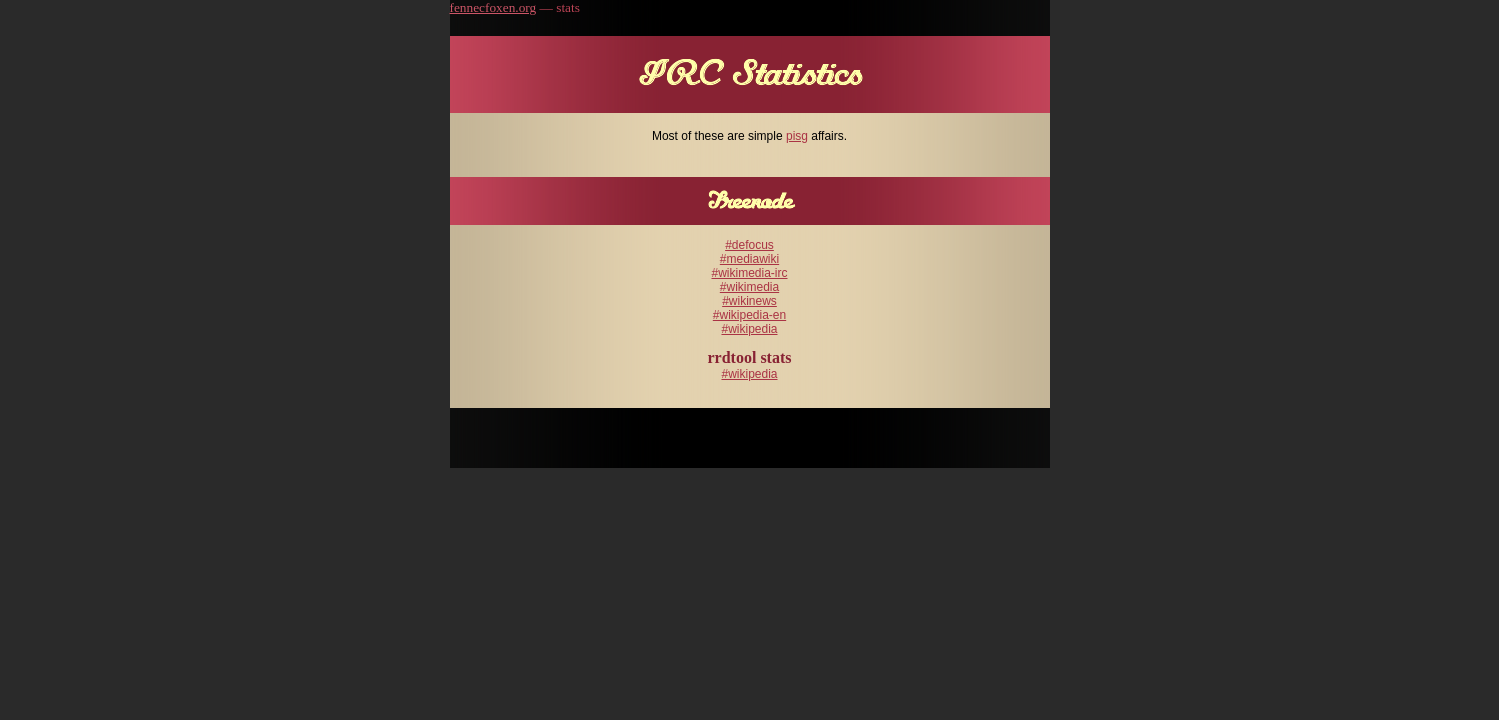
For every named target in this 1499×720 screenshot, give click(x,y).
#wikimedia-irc (749, 273)
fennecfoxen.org (493, 7)
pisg (797, 136)
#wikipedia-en (749, 315)
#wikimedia (749, 287)
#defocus (749, 245)
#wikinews (749, 301)
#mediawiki (749, 259)
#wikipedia (749, 329)
